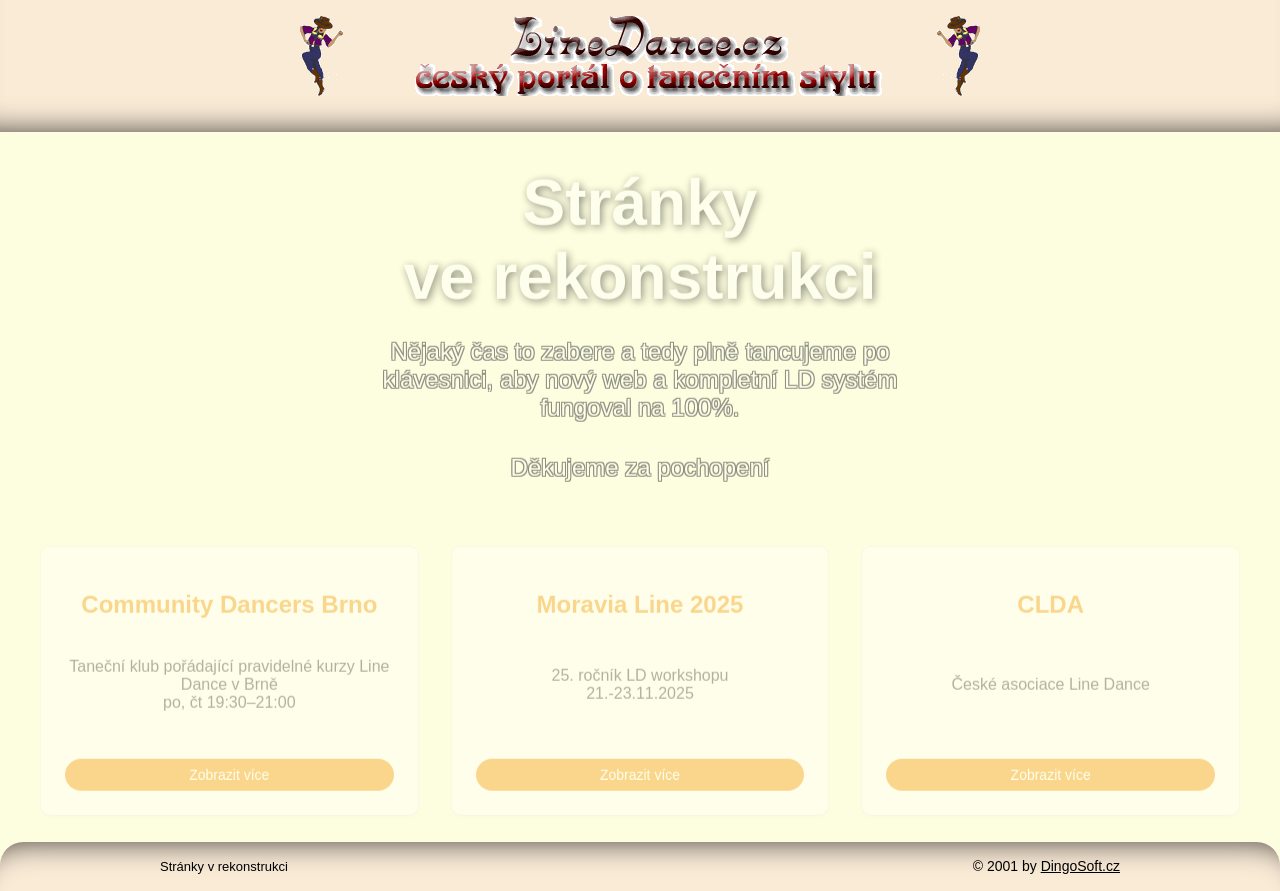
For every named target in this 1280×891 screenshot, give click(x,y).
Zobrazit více (229, 778)
